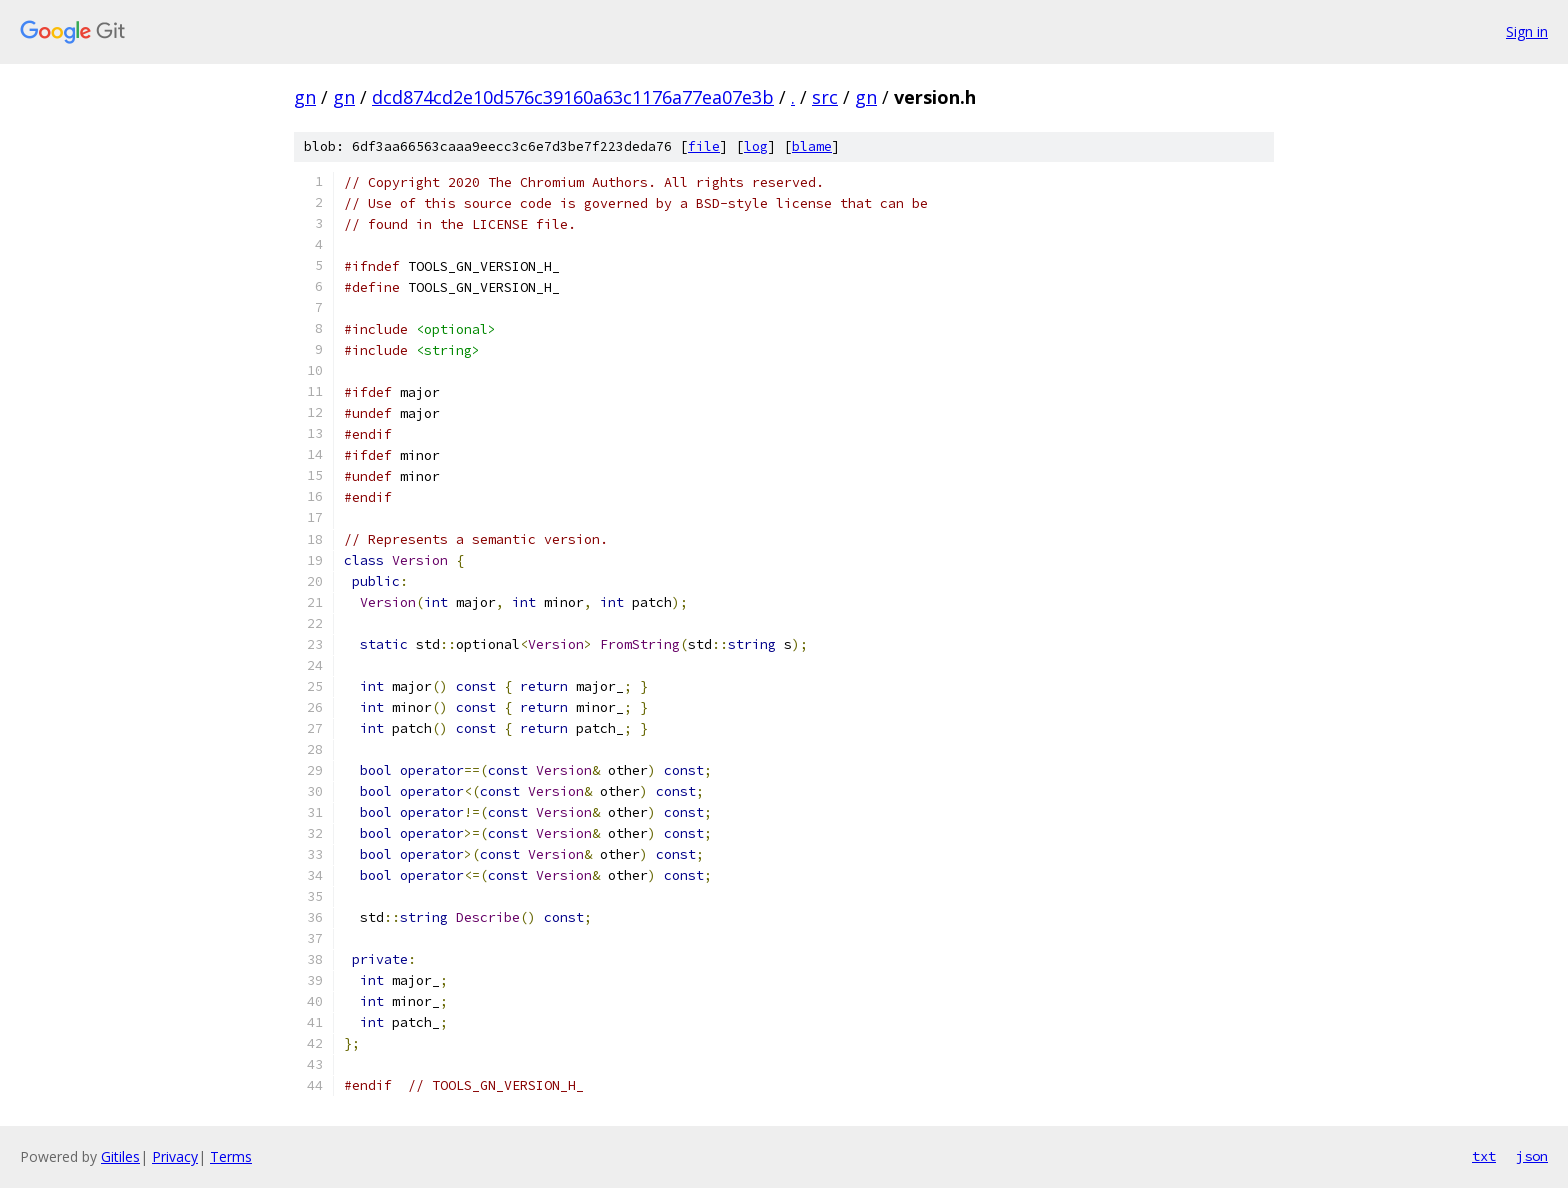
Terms (231, 1156)
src (825, 97)
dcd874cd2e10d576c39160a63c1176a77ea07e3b (573, 97)
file (704, 146)
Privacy (175, 1156)
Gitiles (120, 1156)
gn (305, 97)
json (1532, 1156)
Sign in (1527, 31)
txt (1484, 1156)
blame (812, 146)
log (756, 146)
